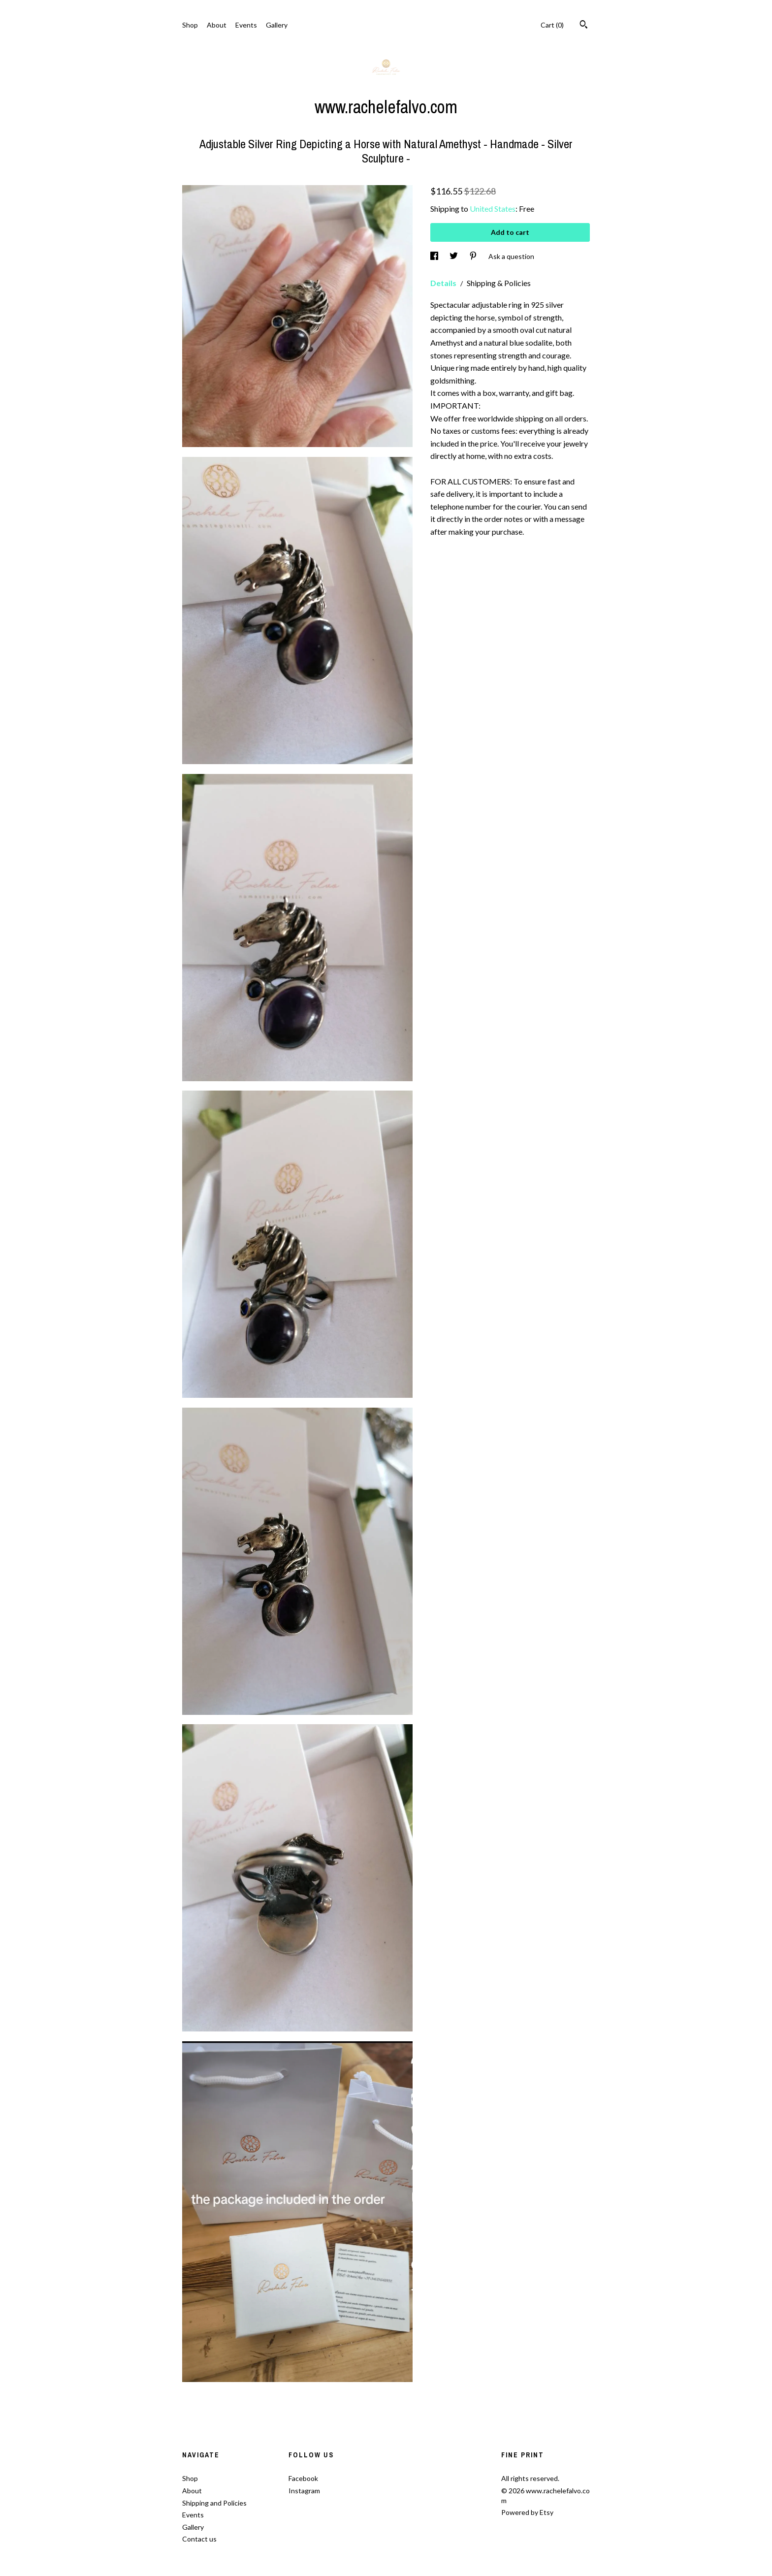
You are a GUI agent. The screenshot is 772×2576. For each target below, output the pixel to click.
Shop (190, 25)
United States (492, 208)
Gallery (277, 25)
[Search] (583, 25)
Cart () (552, 25)
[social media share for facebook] (435, 256)
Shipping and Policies (214, 2503)
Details (444, 283)
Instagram (304, 2490)
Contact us (199, 2539)
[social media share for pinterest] (474, 256)
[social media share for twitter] (454, 256)
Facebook (303, 2478)
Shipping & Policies (499, 283)
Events (246, 25)
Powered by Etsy (527, 2512)
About (216, 25)
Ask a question (511, 256)
